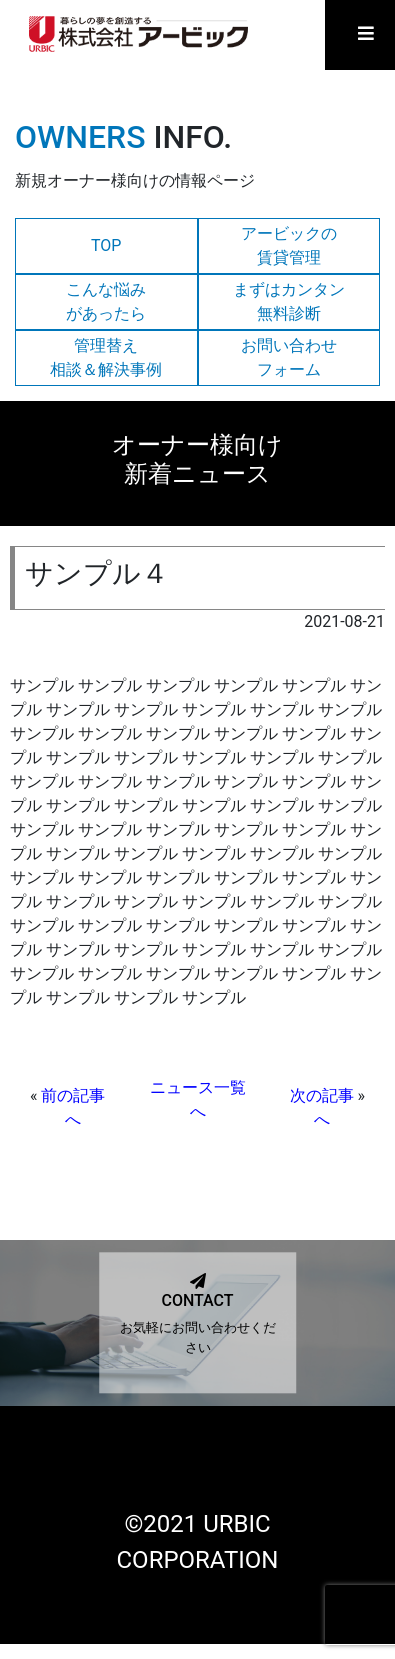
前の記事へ (73, 1107)
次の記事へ (322, 1107)
